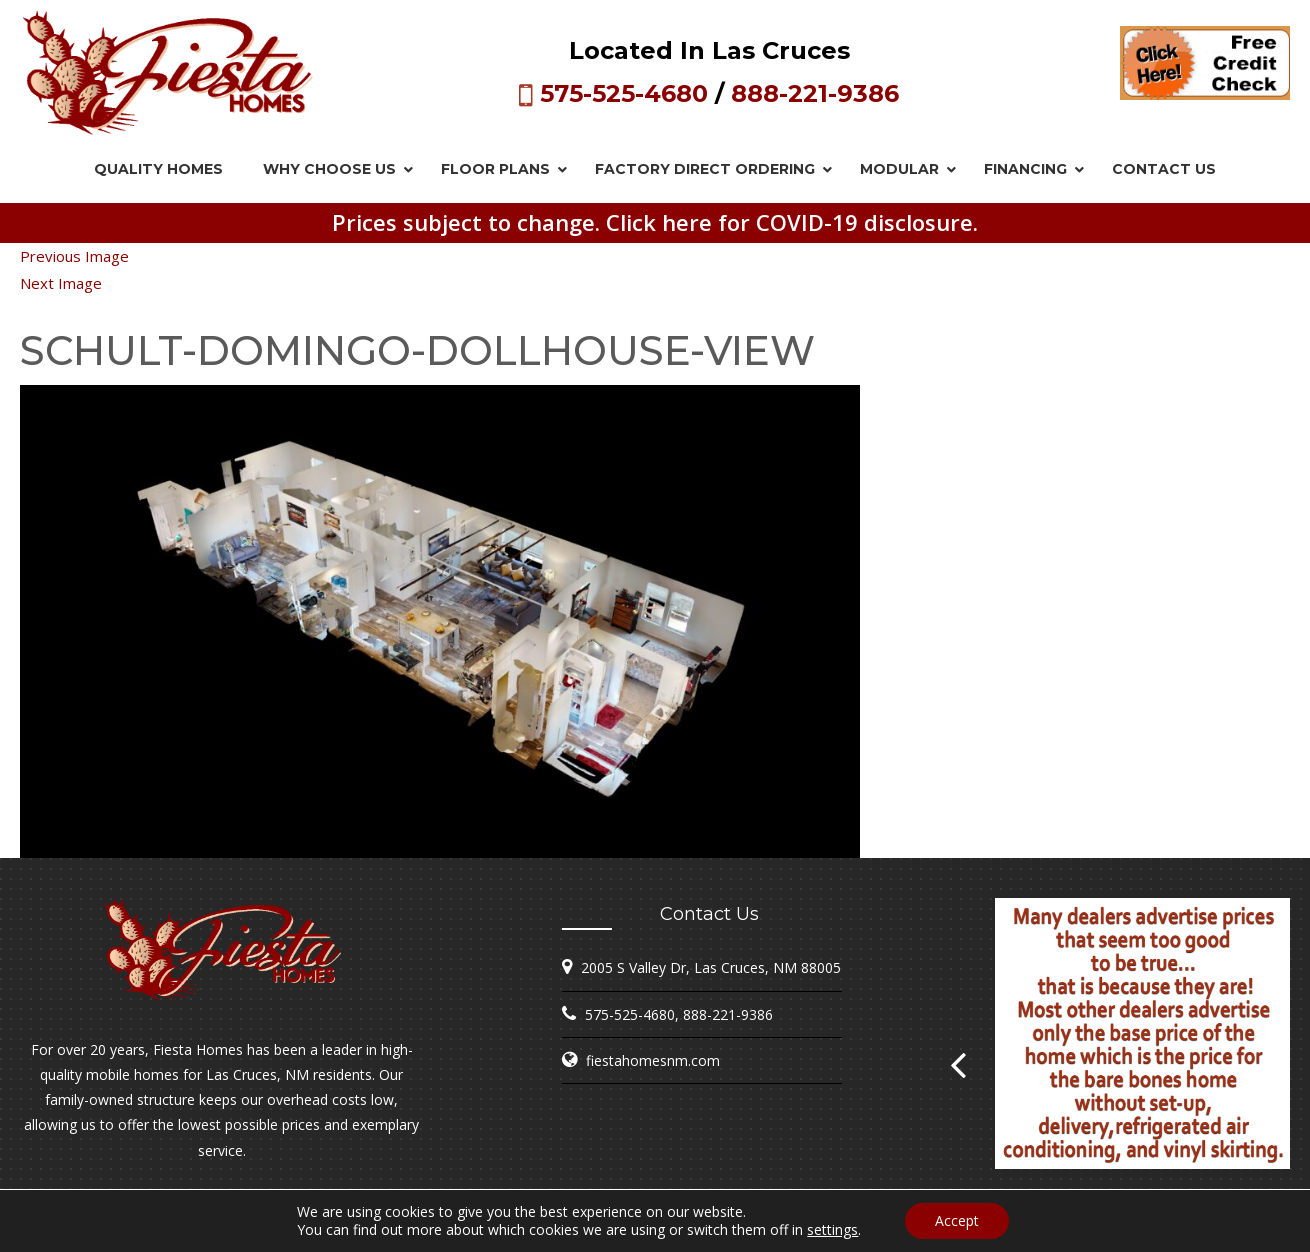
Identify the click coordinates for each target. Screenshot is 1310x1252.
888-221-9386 (815, 93)
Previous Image (74, 256)
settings (832, 1230)
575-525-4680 (624, 93)
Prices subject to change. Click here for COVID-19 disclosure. (655, 222)
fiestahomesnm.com (653, 1060)
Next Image (61, 283)
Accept (957, 1220)
